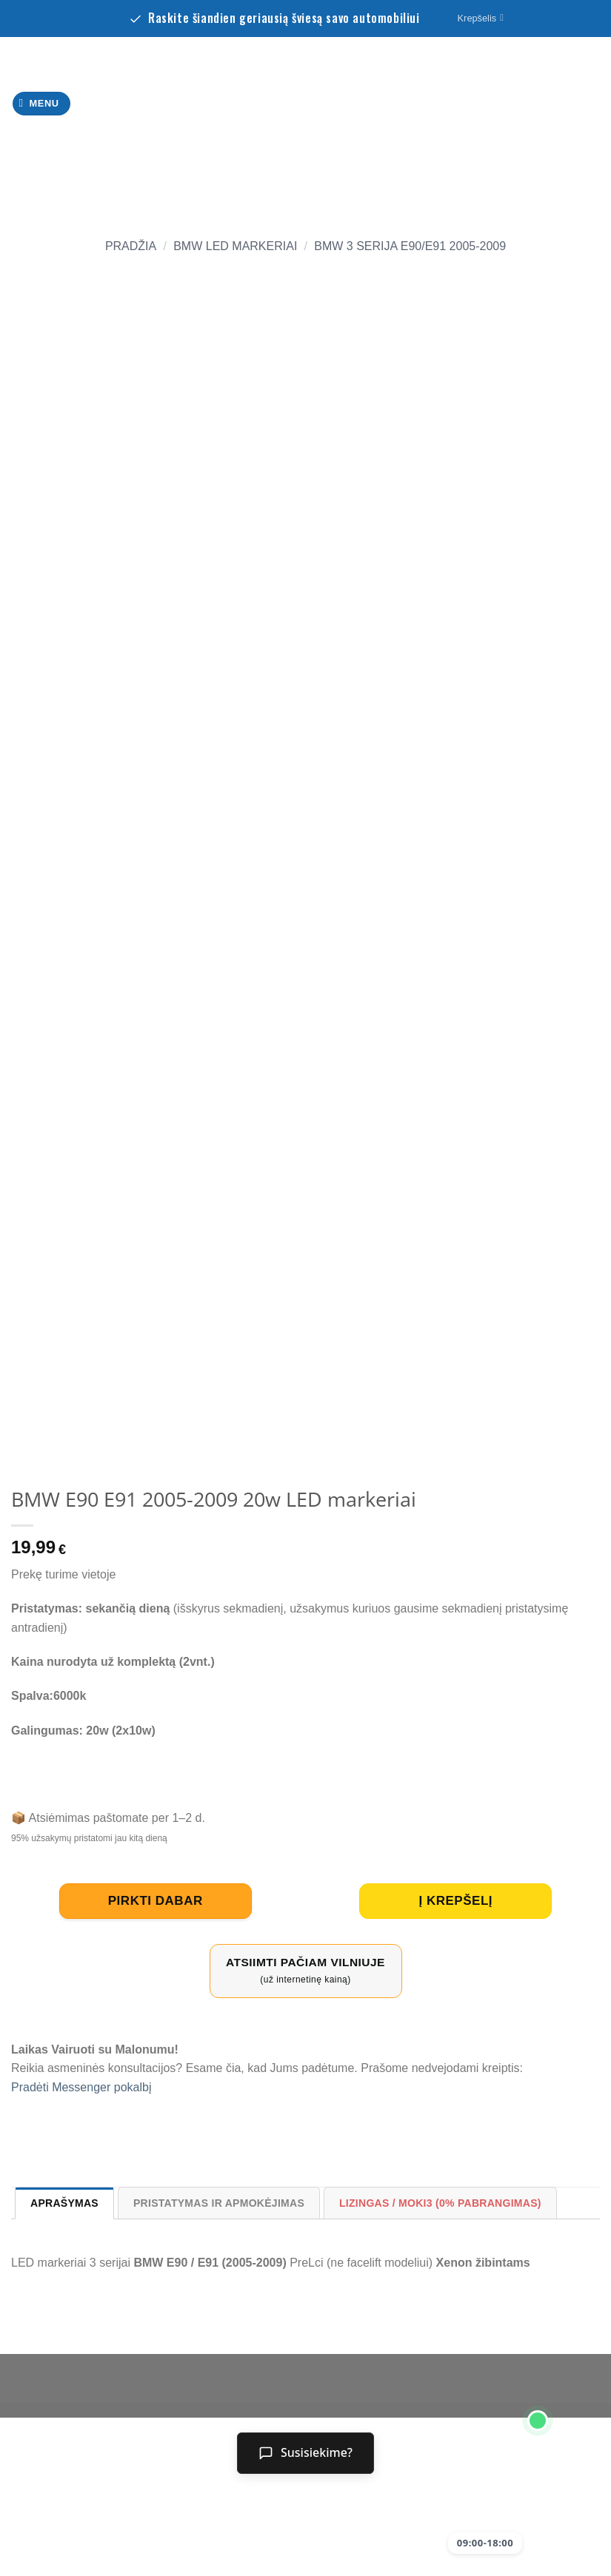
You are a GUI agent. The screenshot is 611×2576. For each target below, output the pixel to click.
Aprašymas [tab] (64, 2203)
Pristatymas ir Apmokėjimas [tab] (218, 2203)
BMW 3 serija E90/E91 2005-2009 (410, 246)
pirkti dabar (155, 1901)
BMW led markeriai (235, 246)
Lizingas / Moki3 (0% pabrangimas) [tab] (440, 2203)
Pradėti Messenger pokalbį (81, 2087)
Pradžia (130, 246)
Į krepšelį (455, 1901)
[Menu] (42, 104)
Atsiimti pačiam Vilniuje (305, 1971)
